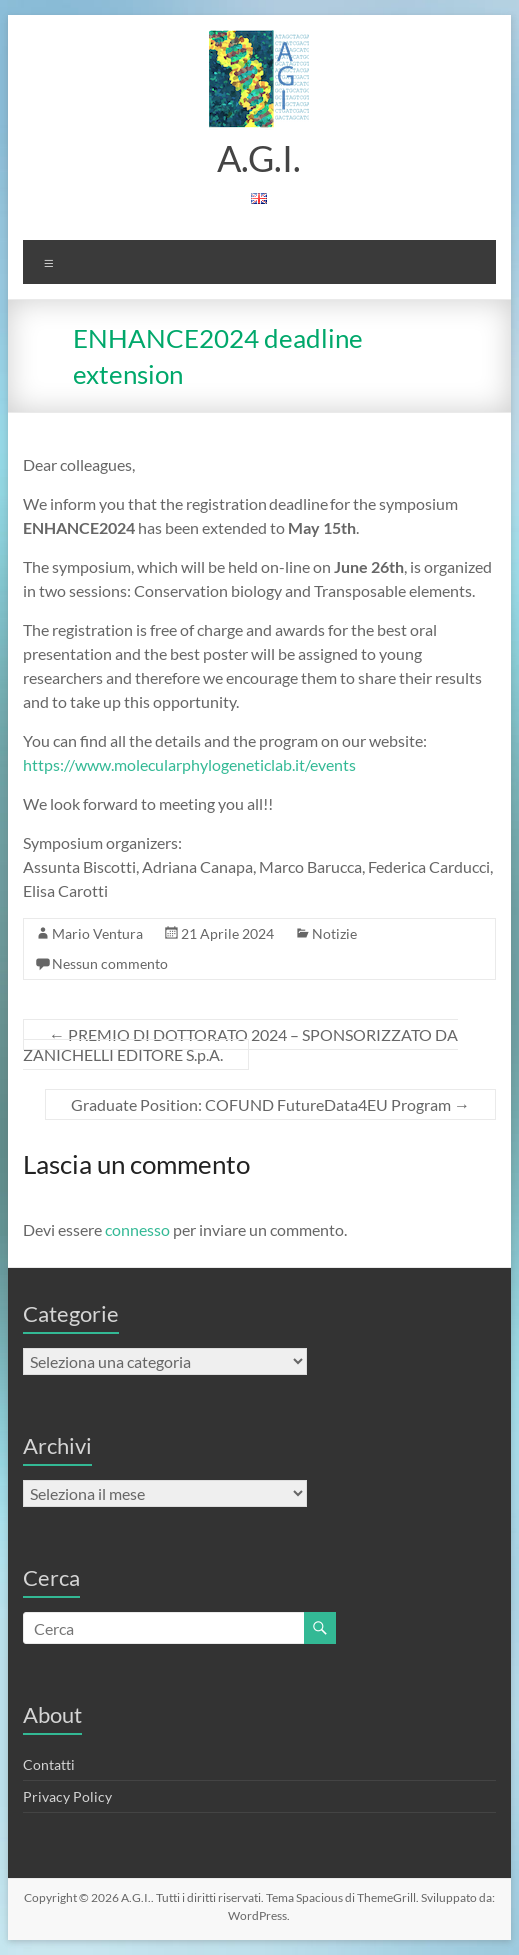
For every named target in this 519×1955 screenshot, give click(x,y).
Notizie (334, 933)
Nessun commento (110, 963)
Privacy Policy (67, 1796)
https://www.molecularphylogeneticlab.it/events (189, 764)
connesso (137, 1229)
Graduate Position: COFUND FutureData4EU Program (270, 1104)
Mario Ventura (97, 933)
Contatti (49, 1764)
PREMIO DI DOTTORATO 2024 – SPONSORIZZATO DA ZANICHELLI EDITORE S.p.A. (240, 1044)
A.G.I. (259, 158)
